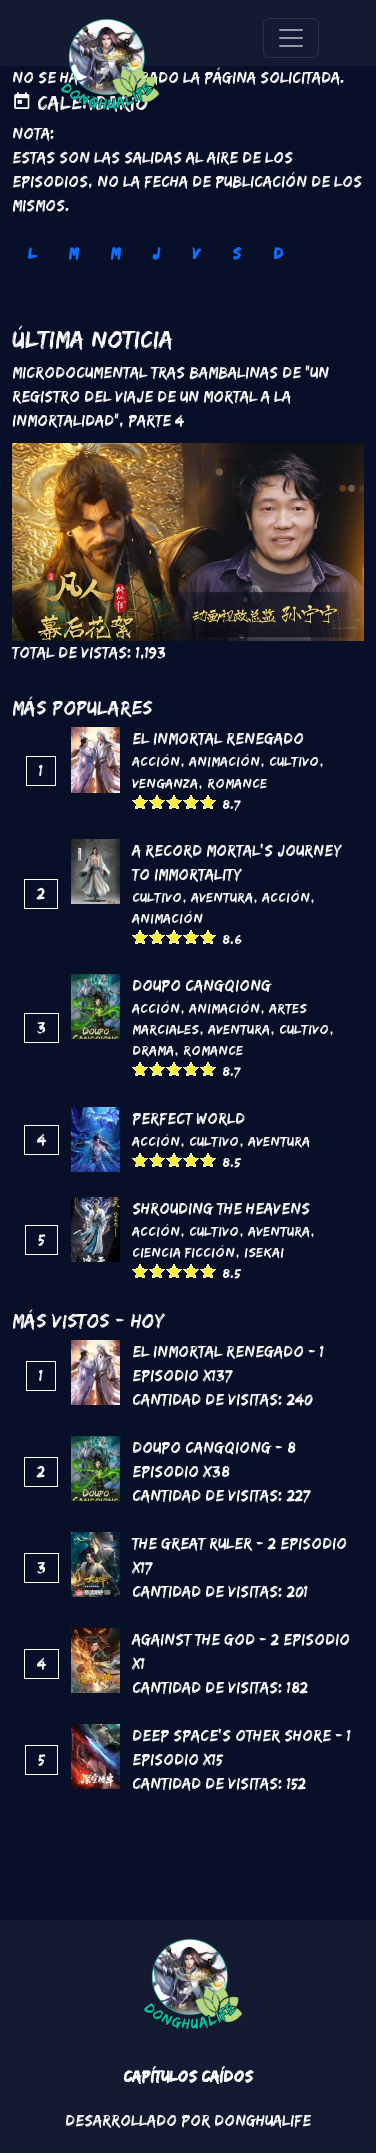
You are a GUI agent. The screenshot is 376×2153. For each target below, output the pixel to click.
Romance (237, 783)
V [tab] (196, 253)
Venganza (165, 783)
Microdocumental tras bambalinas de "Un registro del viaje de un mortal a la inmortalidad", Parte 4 (170, 396)
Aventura (222, 897)
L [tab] (32, 253)
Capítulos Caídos (188, 2076)
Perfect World (188, 1118)
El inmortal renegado (218, 738)
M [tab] (73, 253)
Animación (224, 761)
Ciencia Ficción (183, 1252)
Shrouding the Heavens (221, 1208)
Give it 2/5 (157, 801)
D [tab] (278, 253)
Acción (156, 761)
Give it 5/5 (208, 801)
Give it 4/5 (191, 801)
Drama (153, 1050)
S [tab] (236, 253)
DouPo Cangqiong (201, 985)
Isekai (264, 1252)
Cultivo (294, 761)
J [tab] (156, 253)
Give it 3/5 (174, 801)
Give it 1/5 (140, 801)
